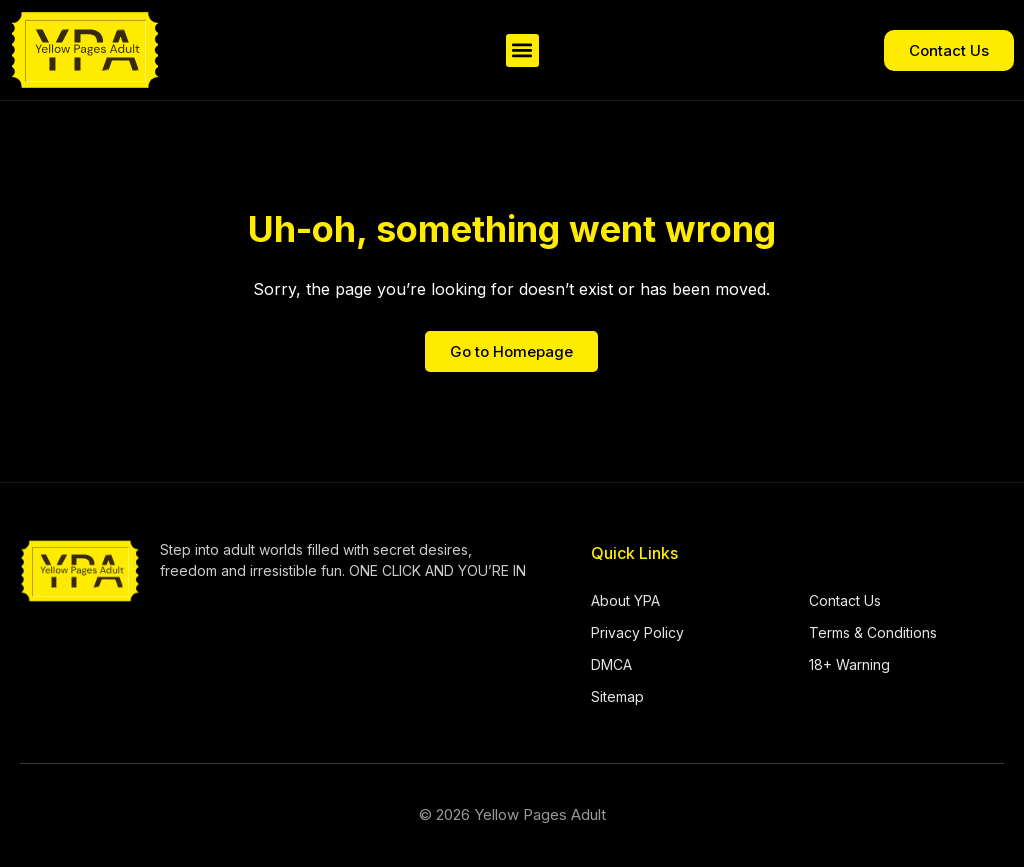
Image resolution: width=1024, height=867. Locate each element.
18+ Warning (849, 664)
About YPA (625, 600)
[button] (522, 50)
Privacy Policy (637, 632)
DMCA (611, 664)
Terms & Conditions (873, 632)
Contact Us (845, 600)
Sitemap (617, 696)
